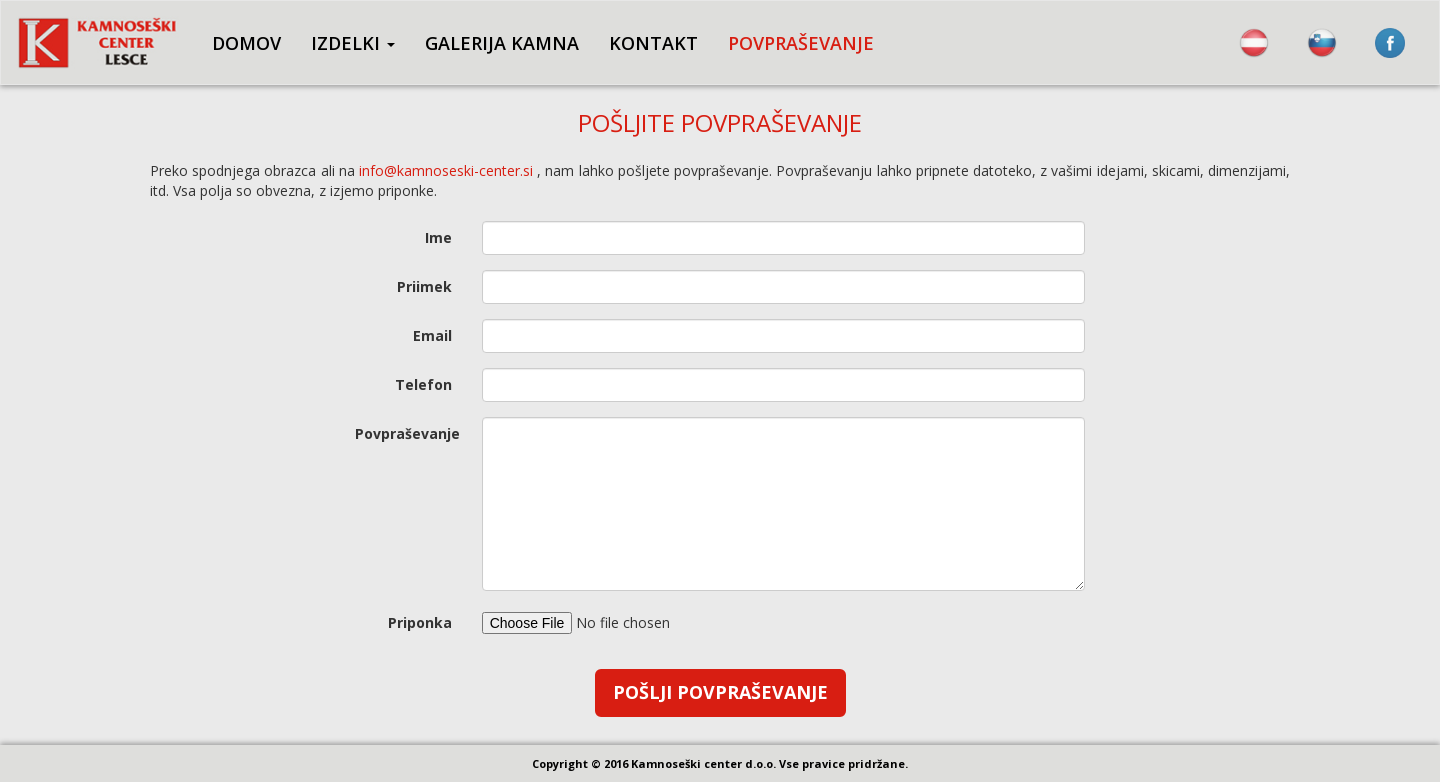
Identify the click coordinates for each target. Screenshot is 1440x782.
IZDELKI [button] (353, 43)
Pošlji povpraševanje (720, 692)
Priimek (424, 286)
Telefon (423, 384)
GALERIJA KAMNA (502, 43)
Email (432, 335)
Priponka (420, 622)
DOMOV (246, 43)
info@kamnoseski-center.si (446, 170)
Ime (438, 237)
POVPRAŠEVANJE (801, 43)
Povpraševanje (407, 433)
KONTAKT (653, 43)
